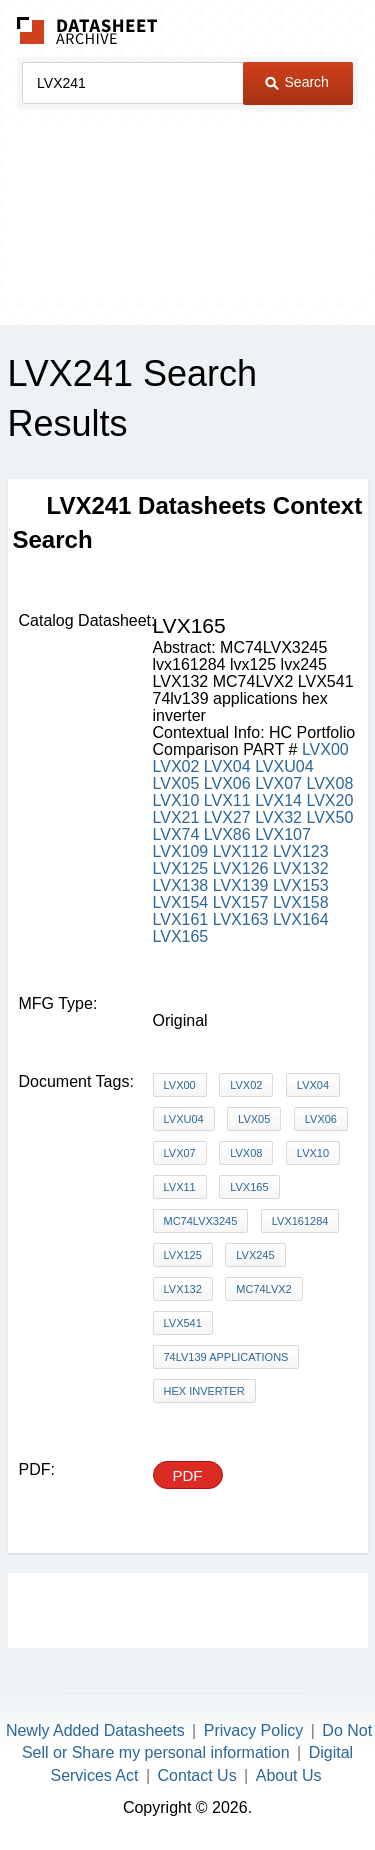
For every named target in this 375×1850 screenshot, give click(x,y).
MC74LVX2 (263, 1289)
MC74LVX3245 (201, 1221)
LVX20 (329, 800)
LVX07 (278, 783)
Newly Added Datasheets (95, 1730)
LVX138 (181, 885)
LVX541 (183, 1323)
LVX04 (227, 766)
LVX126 (241, 868)
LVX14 (278, 800)
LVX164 (301, 919)
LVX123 (301, 851)
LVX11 (227, 800)
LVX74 (176, 834)
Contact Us (197, 1775)
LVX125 (181, 868)
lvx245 (255, 1255)
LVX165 (181, 936)
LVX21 (176, 817)
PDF (188, 1475)
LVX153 (301, 885)
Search (297, 82)
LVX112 (241, 851)
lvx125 (183, 1255)
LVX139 (241, 885)
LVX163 (241, 919)
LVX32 (278, 817)
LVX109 (181, 851)
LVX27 (227, 817)
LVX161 (181, 919)
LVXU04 (284, 766)
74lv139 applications (226, 1357)
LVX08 (329, 783)
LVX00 (325, 749)
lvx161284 (300, 1221)
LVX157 (241, 902)
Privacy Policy (254, 1730)
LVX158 (301, 902)
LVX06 (227, 783)
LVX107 (283, 834)
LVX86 (227, 834)
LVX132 (301, 868)
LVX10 (176, 800)
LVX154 (181, 902)
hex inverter (204, 1391)
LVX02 (176, 766)
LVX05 (176, 783)
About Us (289, 1775)
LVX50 (329, 817)
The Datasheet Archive (87, 30)
